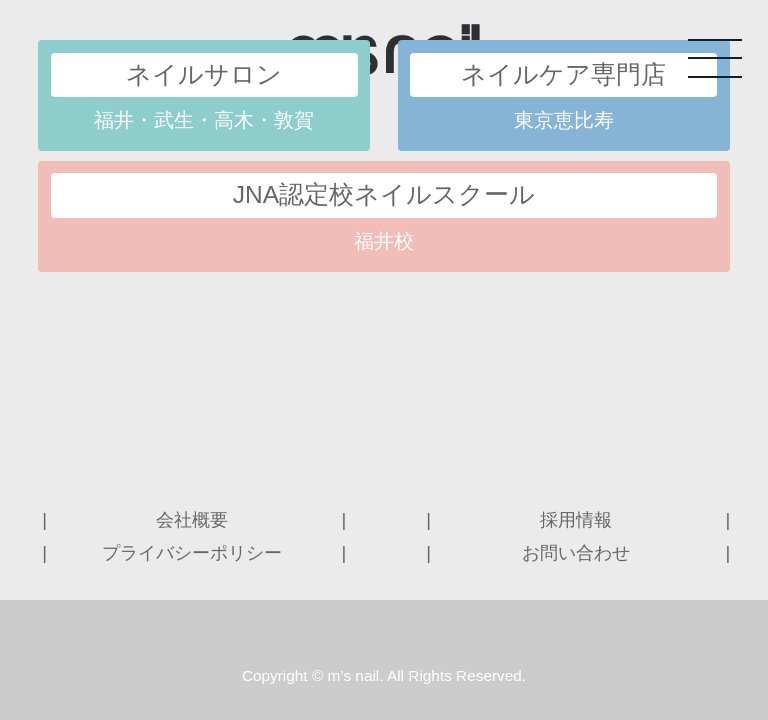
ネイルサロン (204, 74)
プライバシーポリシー (192, 552)
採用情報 (576, 519)
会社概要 (192, 519)
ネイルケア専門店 (563, 74)
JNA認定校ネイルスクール (384, 194)
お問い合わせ (576, 552)
